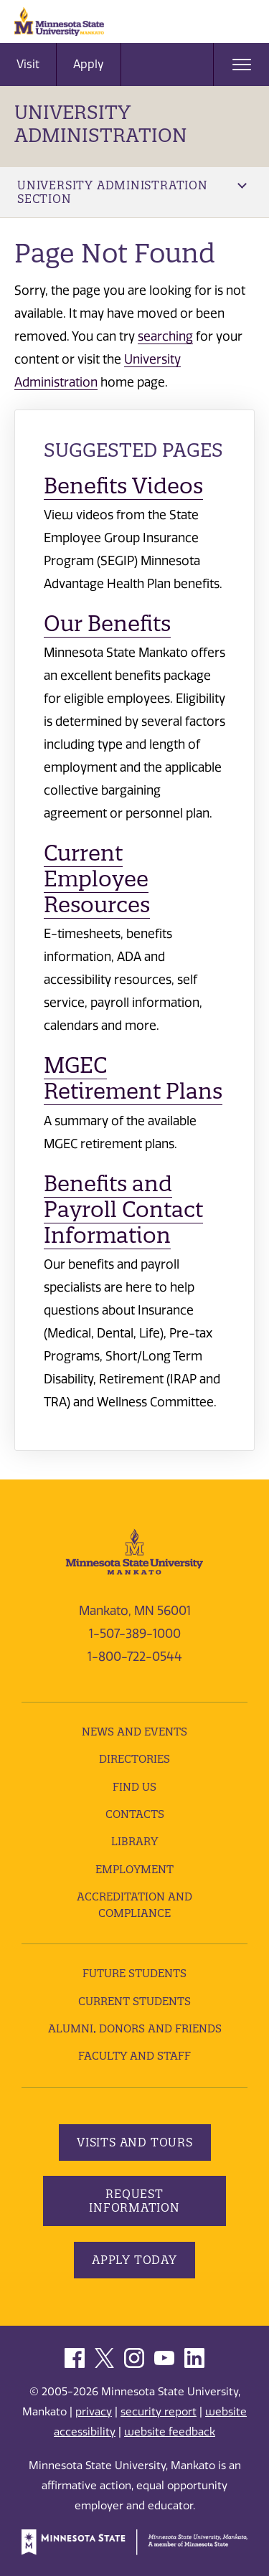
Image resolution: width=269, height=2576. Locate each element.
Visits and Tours (135, 2142)
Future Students (134, 1973)
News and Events (134, 1731)
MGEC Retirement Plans (133, 1078)
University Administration (100, 123)
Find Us (134, 1787)
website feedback (169, 2431)
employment (134, 1869)
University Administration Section (132, 192)
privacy (93, 2411)
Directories (134, 1759)
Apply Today (134, 2260)
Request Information (134, 2201)
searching (165, 336)
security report (159, 2411)
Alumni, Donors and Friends (135, 2028)
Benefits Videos (123, 486)
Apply (88, 64)
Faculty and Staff (134, 2056)
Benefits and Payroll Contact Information (123, 1209)
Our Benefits (107, 623)
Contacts (134, 1814)
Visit (27, 64)
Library (134, 1841)
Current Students (134, 2001)
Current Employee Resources (97, 879)
